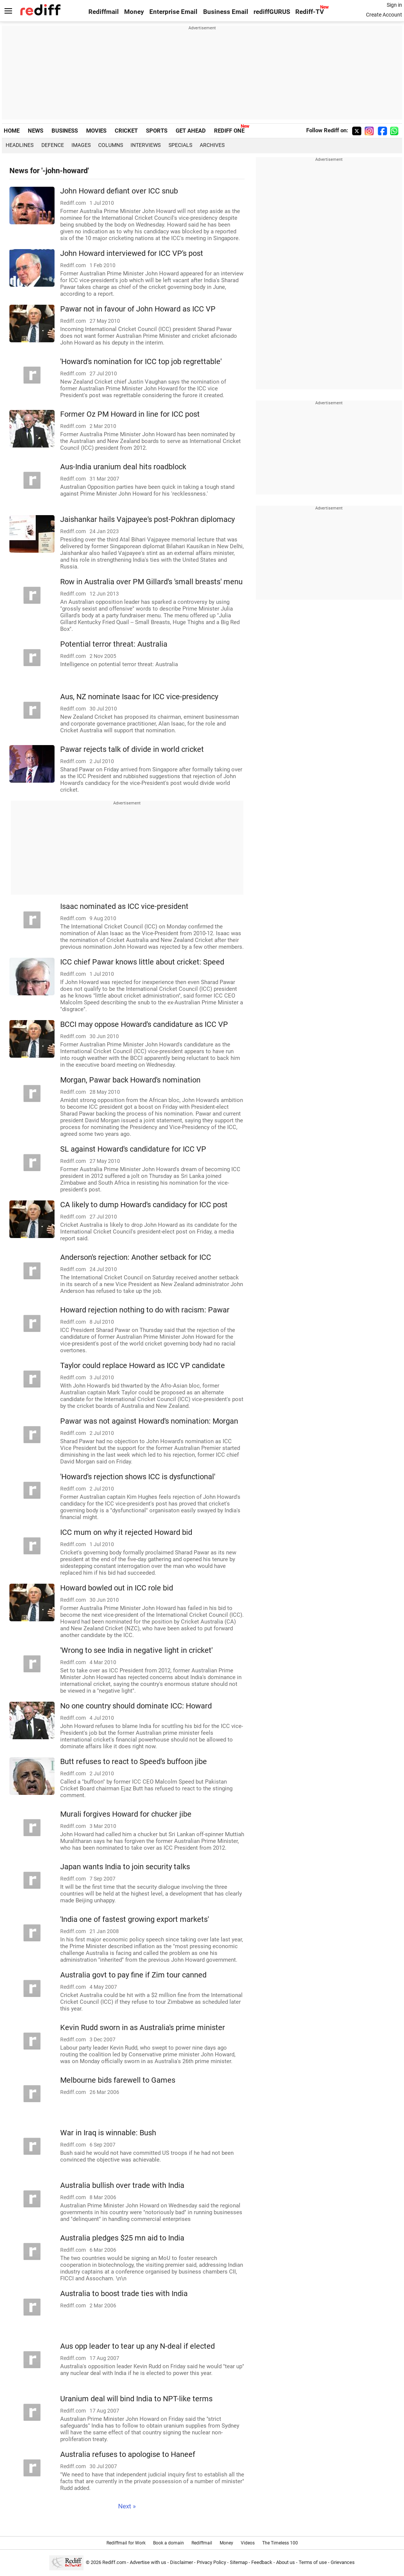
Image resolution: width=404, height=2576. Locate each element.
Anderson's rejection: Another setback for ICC (135, 1257)
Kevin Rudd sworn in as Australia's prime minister (142, 2027)
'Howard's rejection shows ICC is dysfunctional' (137, 1476)
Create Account (384, 15)
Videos (248, 2543)
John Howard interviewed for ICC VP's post (131, 253)
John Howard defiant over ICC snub (119, 191)
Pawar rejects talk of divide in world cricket (132, 749)
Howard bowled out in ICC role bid (116, 1588)
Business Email (225, 11)
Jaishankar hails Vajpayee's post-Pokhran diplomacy (147, 519)
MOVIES (96, 130)
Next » (127, 2506)
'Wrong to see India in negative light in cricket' (136, 1650)
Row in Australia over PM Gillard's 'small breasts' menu (151, 581)
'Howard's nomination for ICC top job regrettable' (141, 361)
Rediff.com (114, 2562)
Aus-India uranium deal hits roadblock (123, 467)
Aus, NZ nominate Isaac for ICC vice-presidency (139, 696)
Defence (52, 145)
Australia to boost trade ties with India (124, 2293)
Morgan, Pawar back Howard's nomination (130, 1080)
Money (134, 11)
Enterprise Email (173, 11)
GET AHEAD (191, 130)
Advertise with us (148, 2562)
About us (285, 2562)
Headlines (19, 145)
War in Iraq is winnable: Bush (108, 2133)
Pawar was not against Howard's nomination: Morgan (149, 1421)
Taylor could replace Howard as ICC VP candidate (142, 1365)
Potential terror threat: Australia (113, 644)
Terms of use (313, 2562)
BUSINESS (65, 130)
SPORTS (156, 130)
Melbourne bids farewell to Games (117, 2080)
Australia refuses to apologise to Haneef (127, 2454)
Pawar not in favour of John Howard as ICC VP (138, 309)
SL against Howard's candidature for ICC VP (133, 1149)
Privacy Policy (211, 2562)
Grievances (343, 2562)
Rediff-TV (309, 11)
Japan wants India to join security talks (125, 1866)
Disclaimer (181, 2562)
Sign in (394, 5)
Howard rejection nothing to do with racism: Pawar (144, 1310)
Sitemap (239, 2562)
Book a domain (168, 2543)
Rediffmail (103, 11)
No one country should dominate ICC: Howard (136, 1706)
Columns (110, 145)
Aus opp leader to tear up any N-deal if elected (137, 2346)
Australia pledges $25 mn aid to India (122, 2238)
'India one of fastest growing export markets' (134, 1919)
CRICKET (126, 130)
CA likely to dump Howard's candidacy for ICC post (144, 1204)
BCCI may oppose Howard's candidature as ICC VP (144, 1024)
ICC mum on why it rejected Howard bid (126, 1532)
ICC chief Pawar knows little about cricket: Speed (142, 962)
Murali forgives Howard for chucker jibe (125, 1814)
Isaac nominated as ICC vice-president (124, 906)
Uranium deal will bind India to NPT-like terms (136, 2399)
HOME (12, 130)
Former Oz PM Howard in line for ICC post (130, 414)
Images (81, 145)
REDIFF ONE (229, 130)
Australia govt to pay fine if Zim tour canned (133, 1975)
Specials (180, 145)
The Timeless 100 (280, 2543)
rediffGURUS (272, 11)
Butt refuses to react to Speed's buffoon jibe (133, 1761)
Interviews (146, 145)
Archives (212, 145)
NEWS (35, 130)
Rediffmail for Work (126, 2543)
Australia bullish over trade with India (122, 2185)
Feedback (261, 2562)
